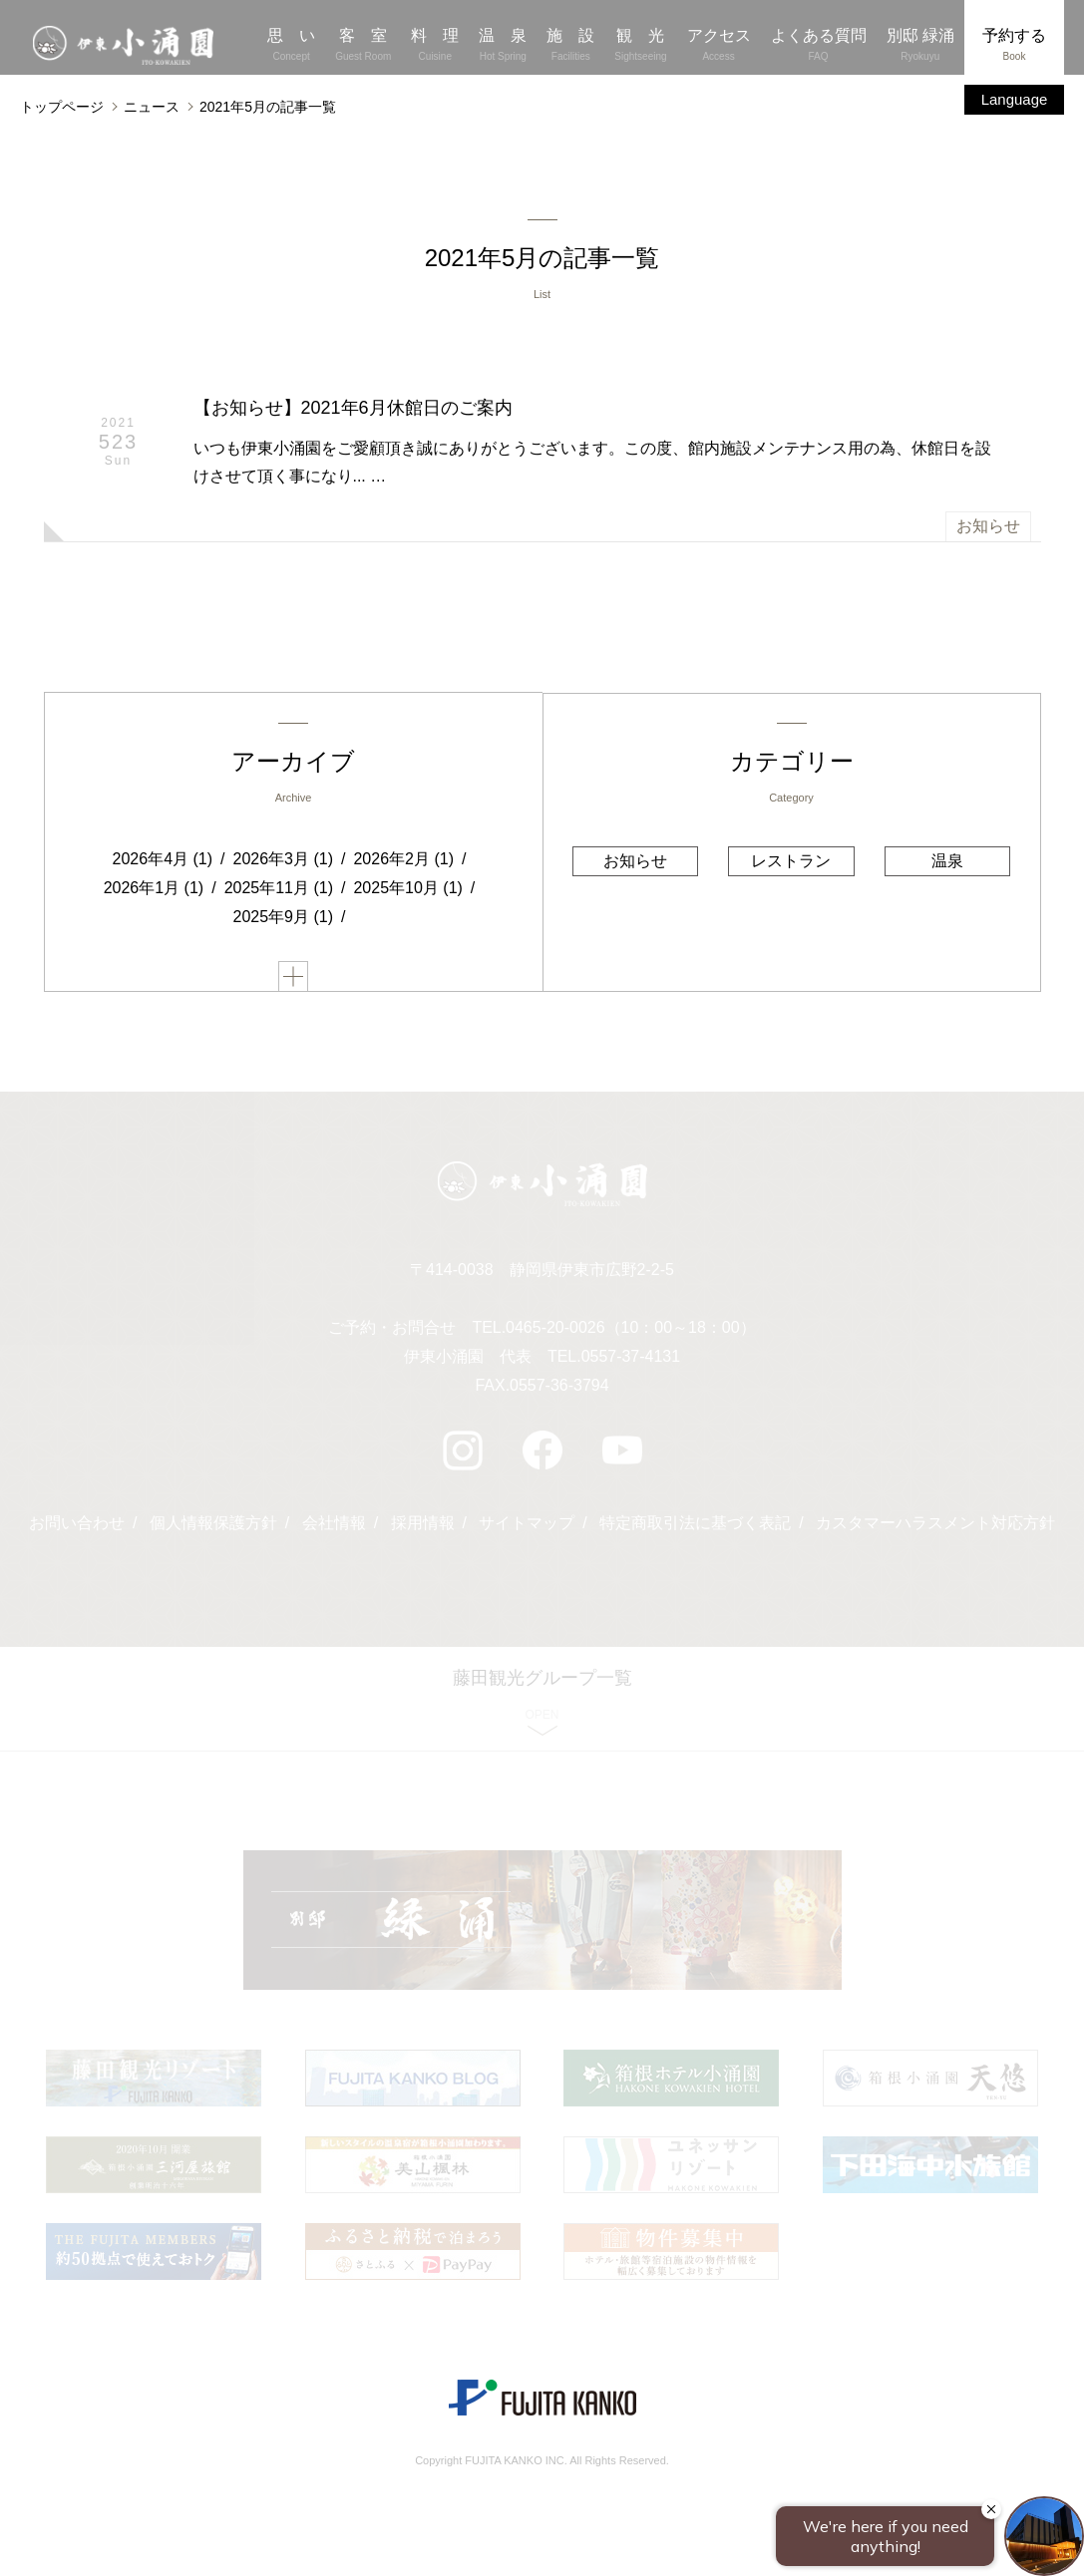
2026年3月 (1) (283, 859)
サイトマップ (526, 1525)
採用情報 (423, 1525)
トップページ (62, 107)
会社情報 (334, 1525)
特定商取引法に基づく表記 (695, 1525)
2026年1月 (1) (154, 888)
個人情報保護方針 (213, 1525)
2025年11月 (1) (278, 888)
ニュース (152, 107)
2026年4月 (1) (163, 859)
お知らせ (988, 526)
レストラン (791, 860)
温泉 (946, 860)
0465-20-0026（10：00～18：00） (631, 1330)
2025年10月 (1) (407, 888)
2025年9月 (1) (283, 917)
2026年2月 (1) (403, 859)
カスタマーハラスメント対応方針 (935, 1525)
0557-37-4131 (631, 1359)
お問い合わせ (77, 1525)
